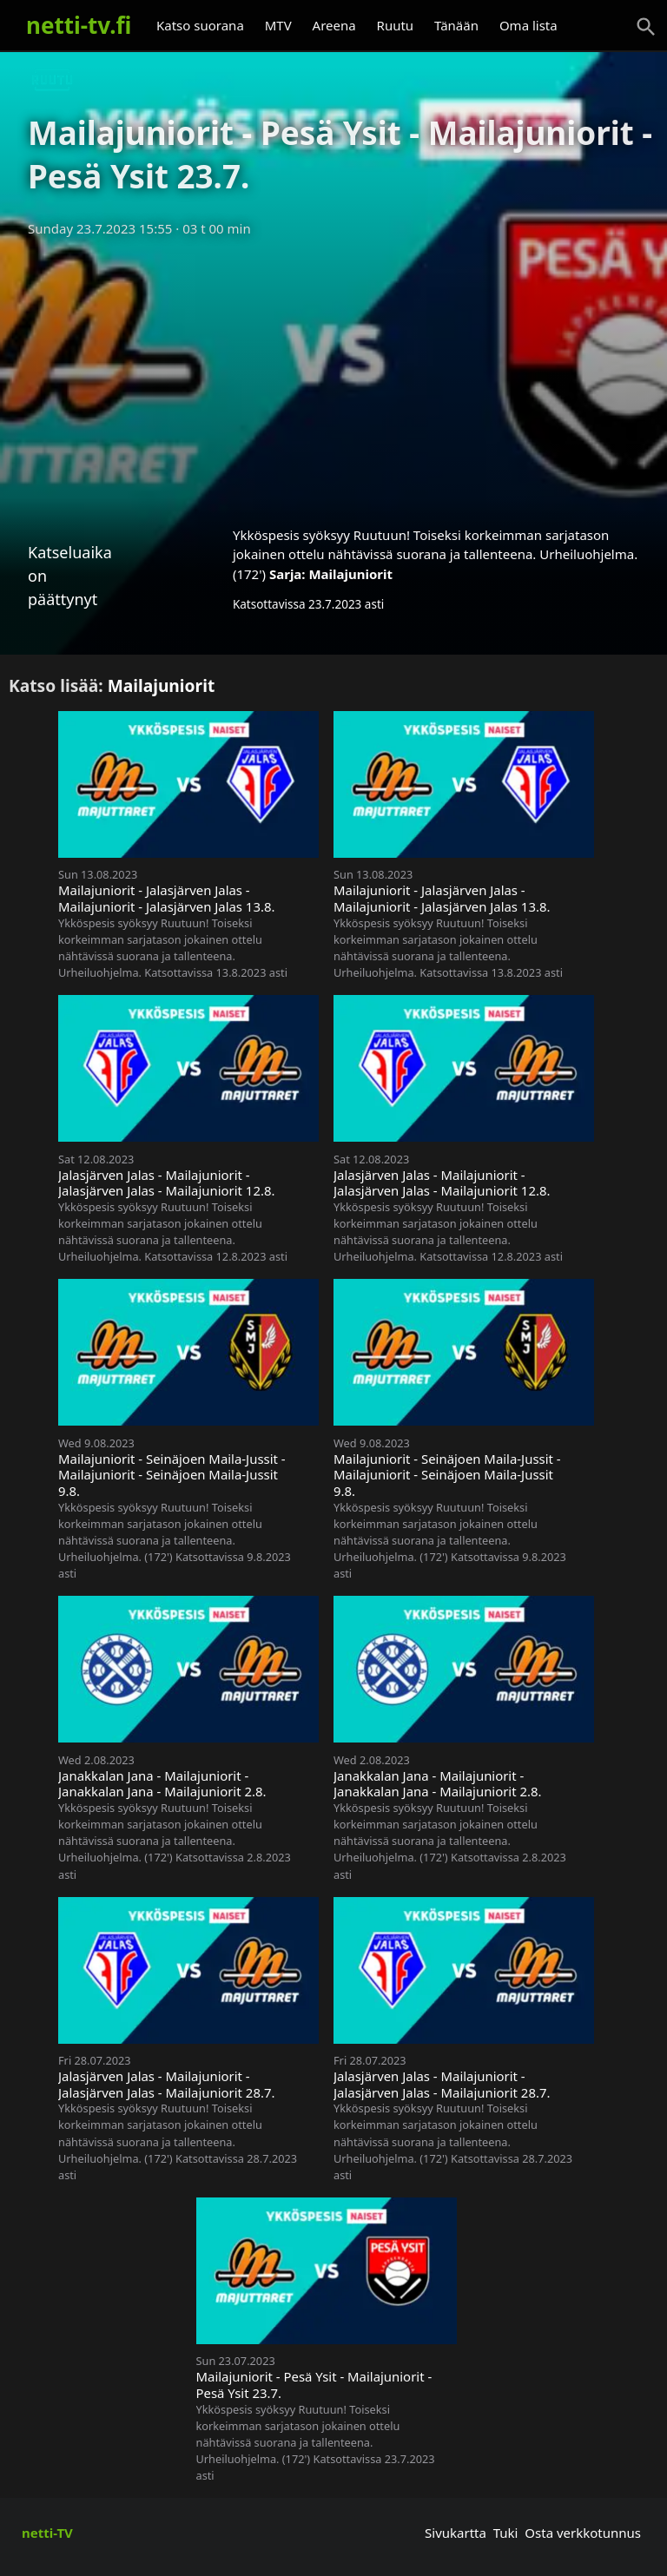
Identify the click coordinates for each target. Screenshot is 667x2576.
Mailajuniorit (350, 574)
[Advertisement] (333, 375)
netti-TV (47, 2532)
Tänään (456, 25)
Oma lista (528, 25)
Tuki (505, 2532)
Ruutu (395, 25)
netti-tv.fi (78, 25)
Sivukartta (455, 2532)
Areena (334, 25)
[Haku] (646, 27)
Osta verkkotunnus (583, 2532)
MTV (278, 25)
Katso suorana (200, 25)
